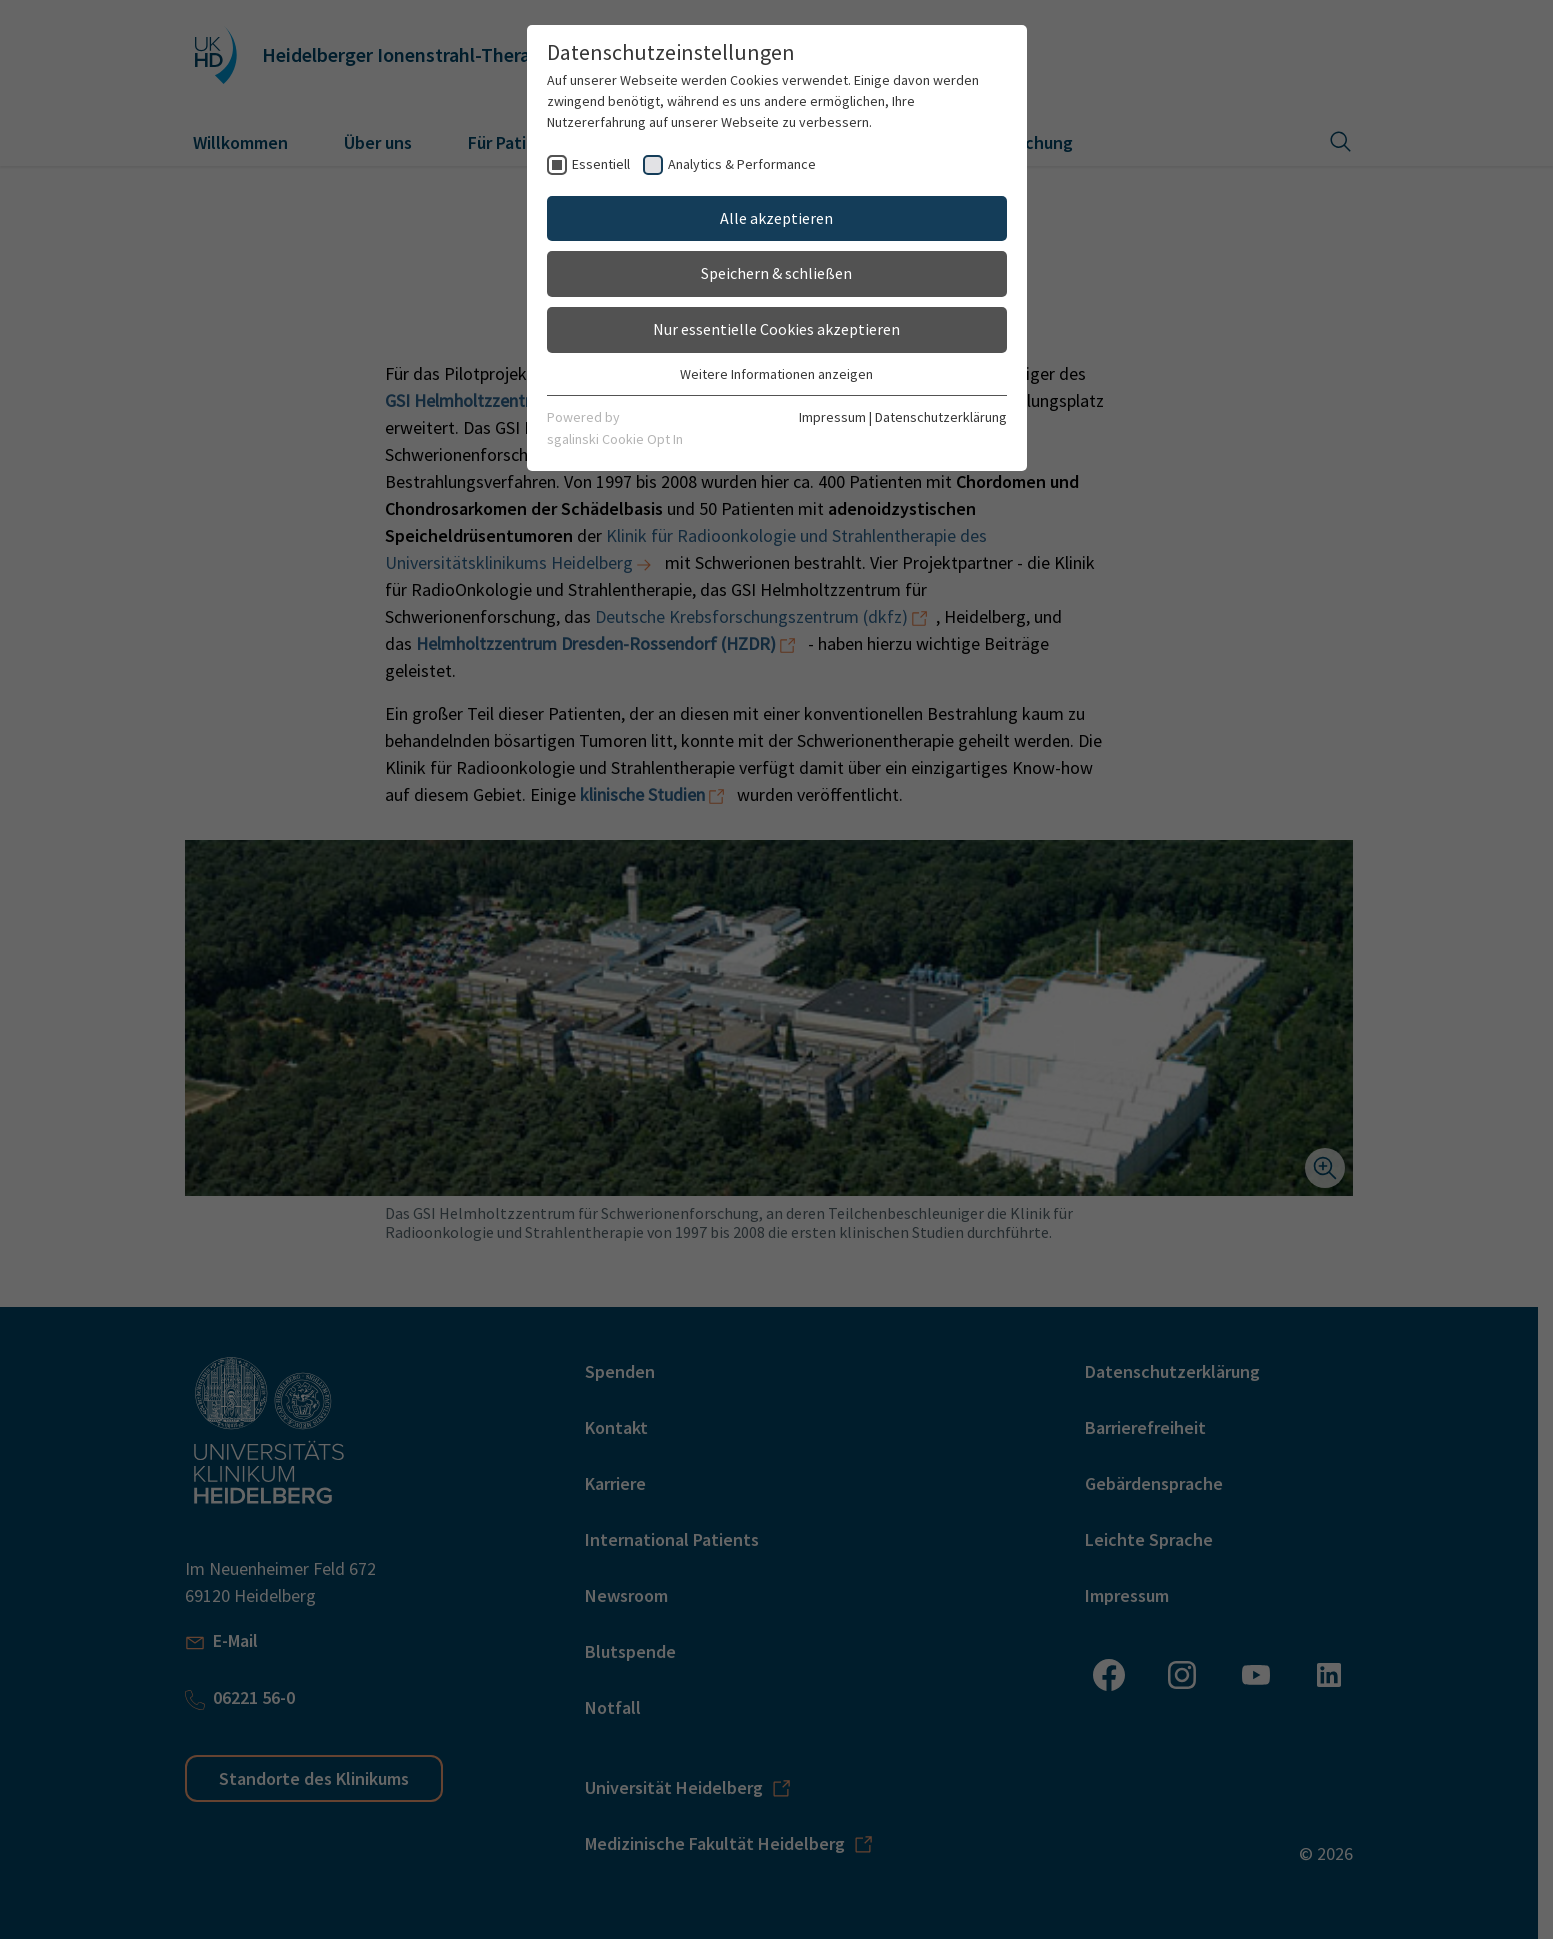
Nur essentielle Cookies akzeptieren (776, 329)
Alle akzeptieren (776, 218)
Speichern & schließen (776, 273)
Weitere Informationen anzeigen (776, 374)
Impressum (832, 417)
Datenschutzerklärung (941, 417)
